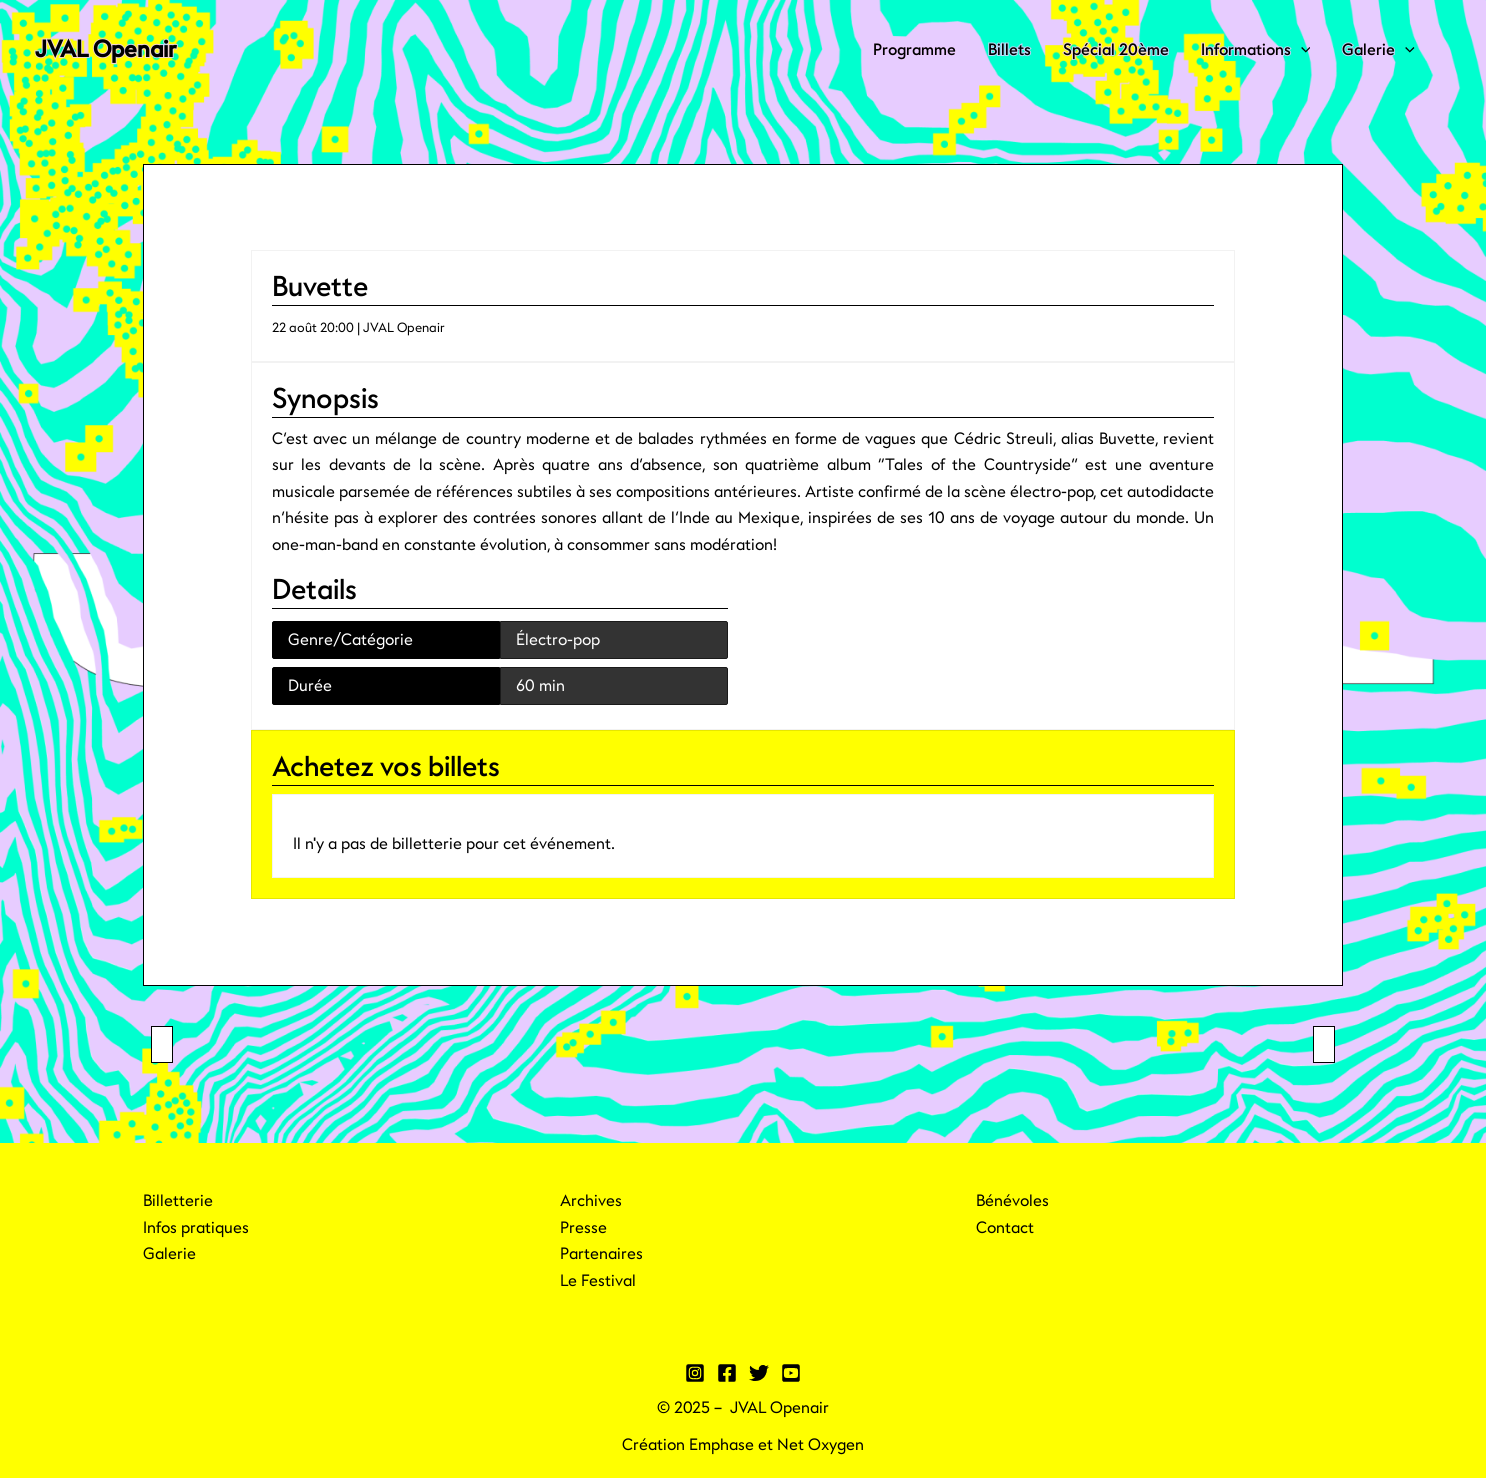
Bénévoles (1012, 1201)
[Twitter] (759, 1373)
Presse (583, 1228)
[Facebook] (727, 1373)
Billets (1009, 50)
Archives (591, 1201)
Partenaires (601, 1254)
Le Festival (598, 1281)
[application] (1301, 50)
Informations (1256, 50)
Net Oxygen (820, 1445)
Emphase (721, 1445)
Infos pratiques (196, 1228)
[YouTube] (791, 1373)
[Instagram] (695, 1373)
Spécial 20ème (1116, 50)
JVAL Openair (105, 49)
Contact (1005, 1228)
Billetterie (178, 1201)
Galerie (1378, 50)
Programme (914, 50)
